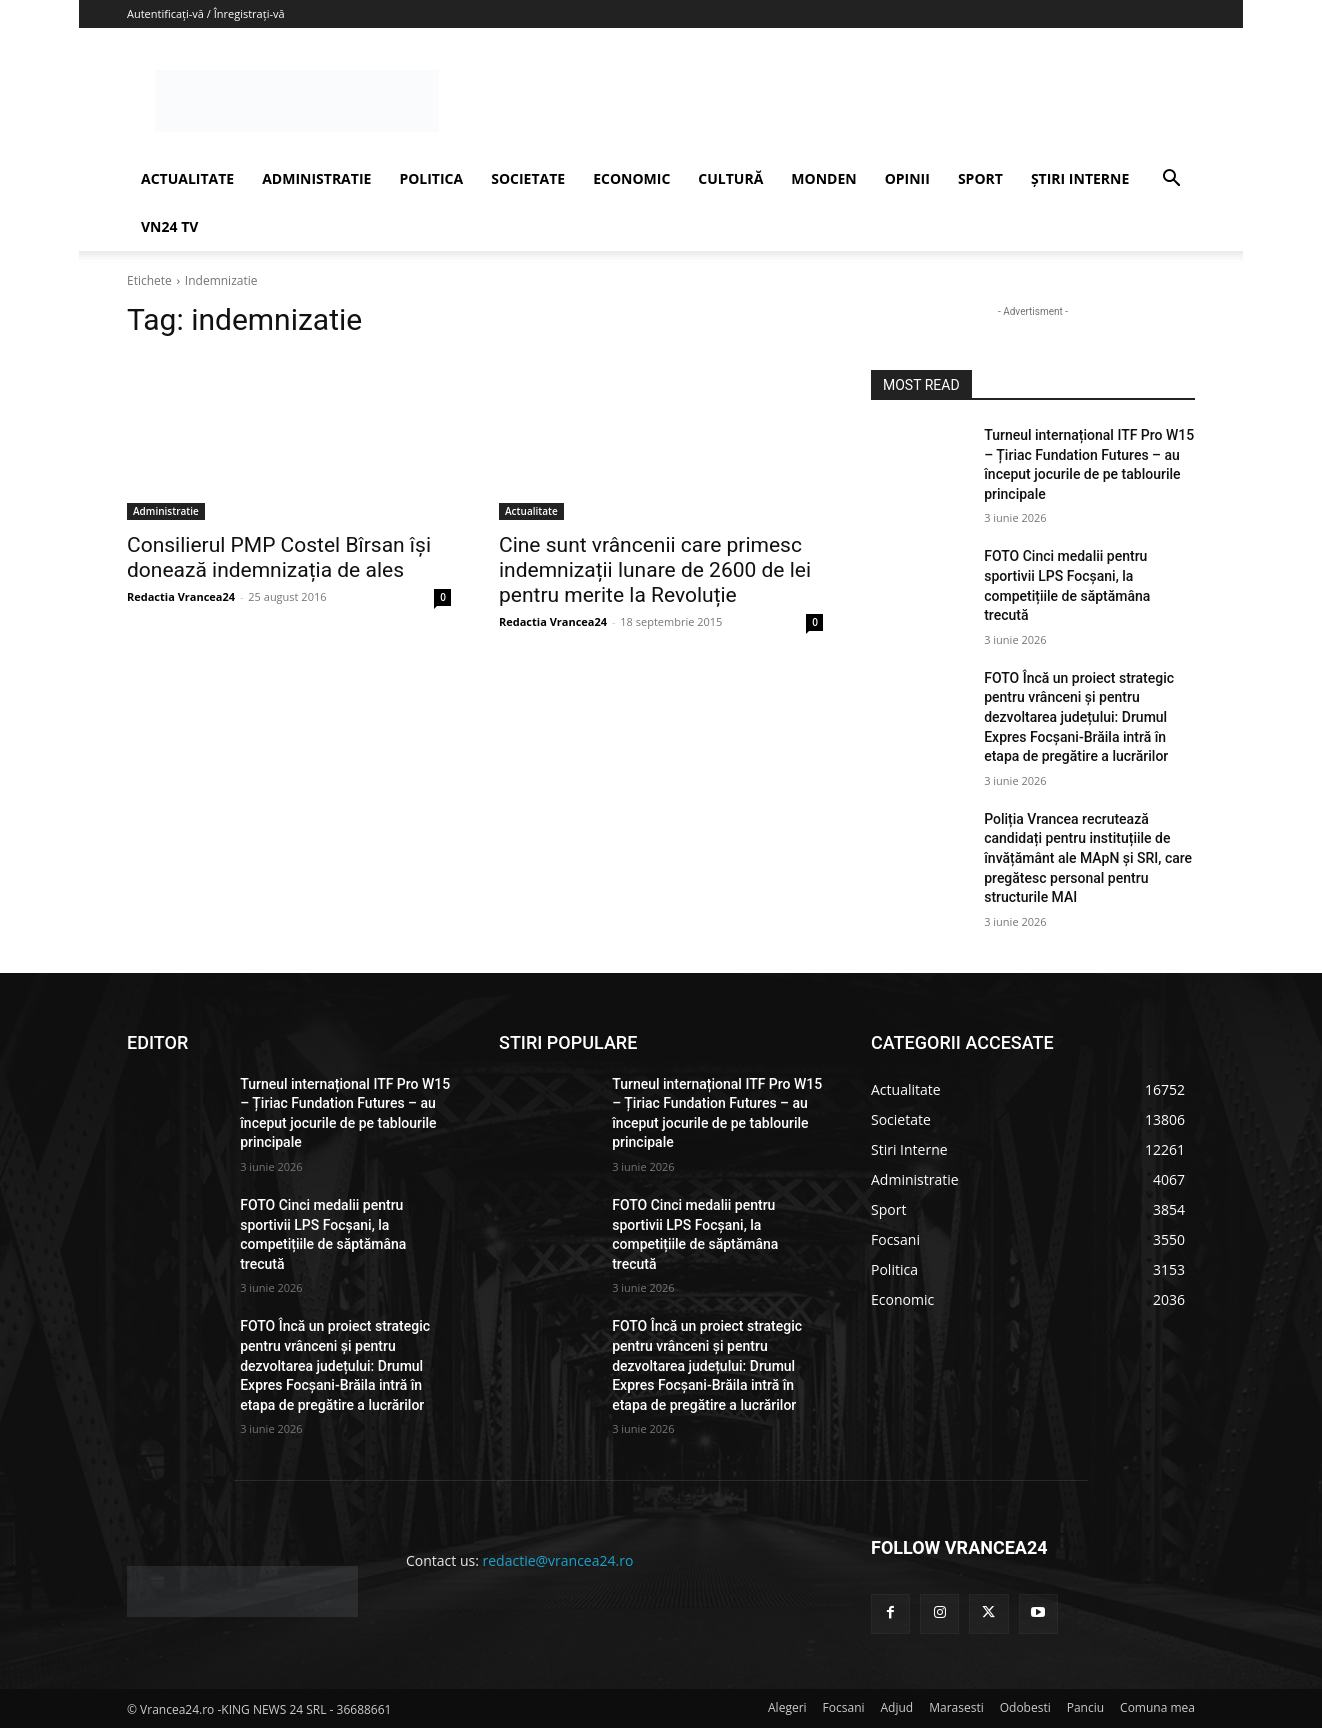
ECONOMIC (631, 178)
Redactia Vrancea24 (181, 596)
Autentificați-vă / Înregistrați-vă (206, 13)
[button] (1171, 180)
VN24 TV (169, 226)
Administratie (166, 511)
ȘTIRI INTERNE (1080, 178)
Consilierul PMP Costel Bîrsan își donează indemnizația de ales (279, 557)
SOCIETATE (528, 178)
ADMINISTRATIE (316, 178)
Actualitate (531, 511)
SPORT (980, 178)
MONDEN (823, 178)
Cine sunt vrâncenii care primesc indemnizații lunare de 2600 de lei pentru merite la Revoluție (655, 570)
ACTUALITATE (187, 178)
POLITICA (431, 178)
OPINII (907, 178)
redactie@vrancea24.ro (558, 1560)
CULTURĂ (730, 178)
